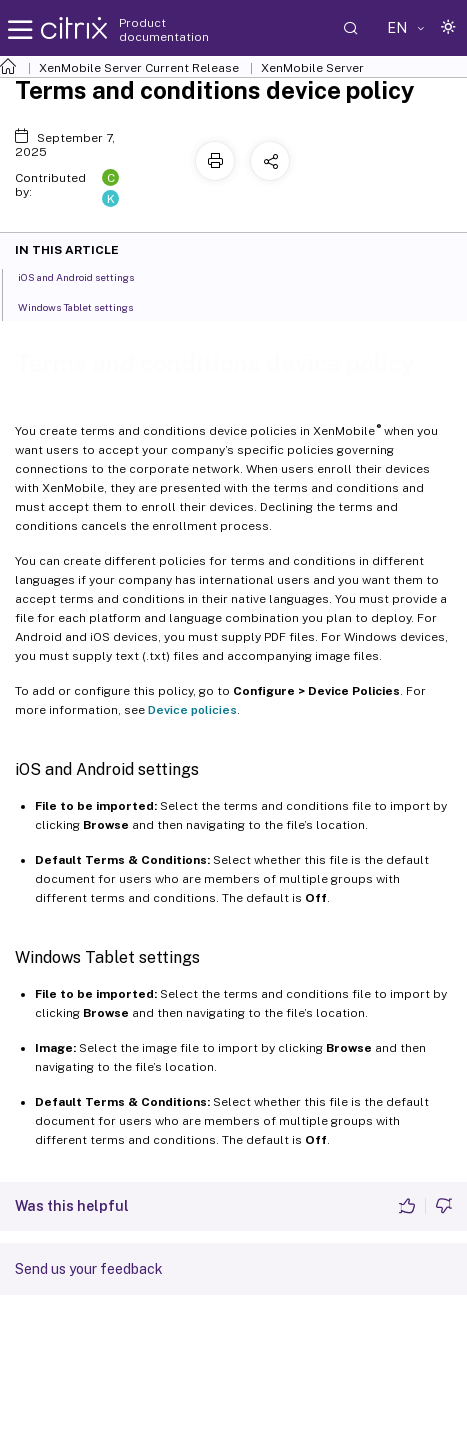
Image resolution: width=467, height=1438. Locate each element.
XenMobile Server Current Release (139, 68)
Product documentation (164, 30)
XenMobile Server (312, 68)
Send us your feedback (89, 1269)
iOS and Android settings (87, 276)
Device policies (192, 710)
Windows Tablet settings (86, 306)
